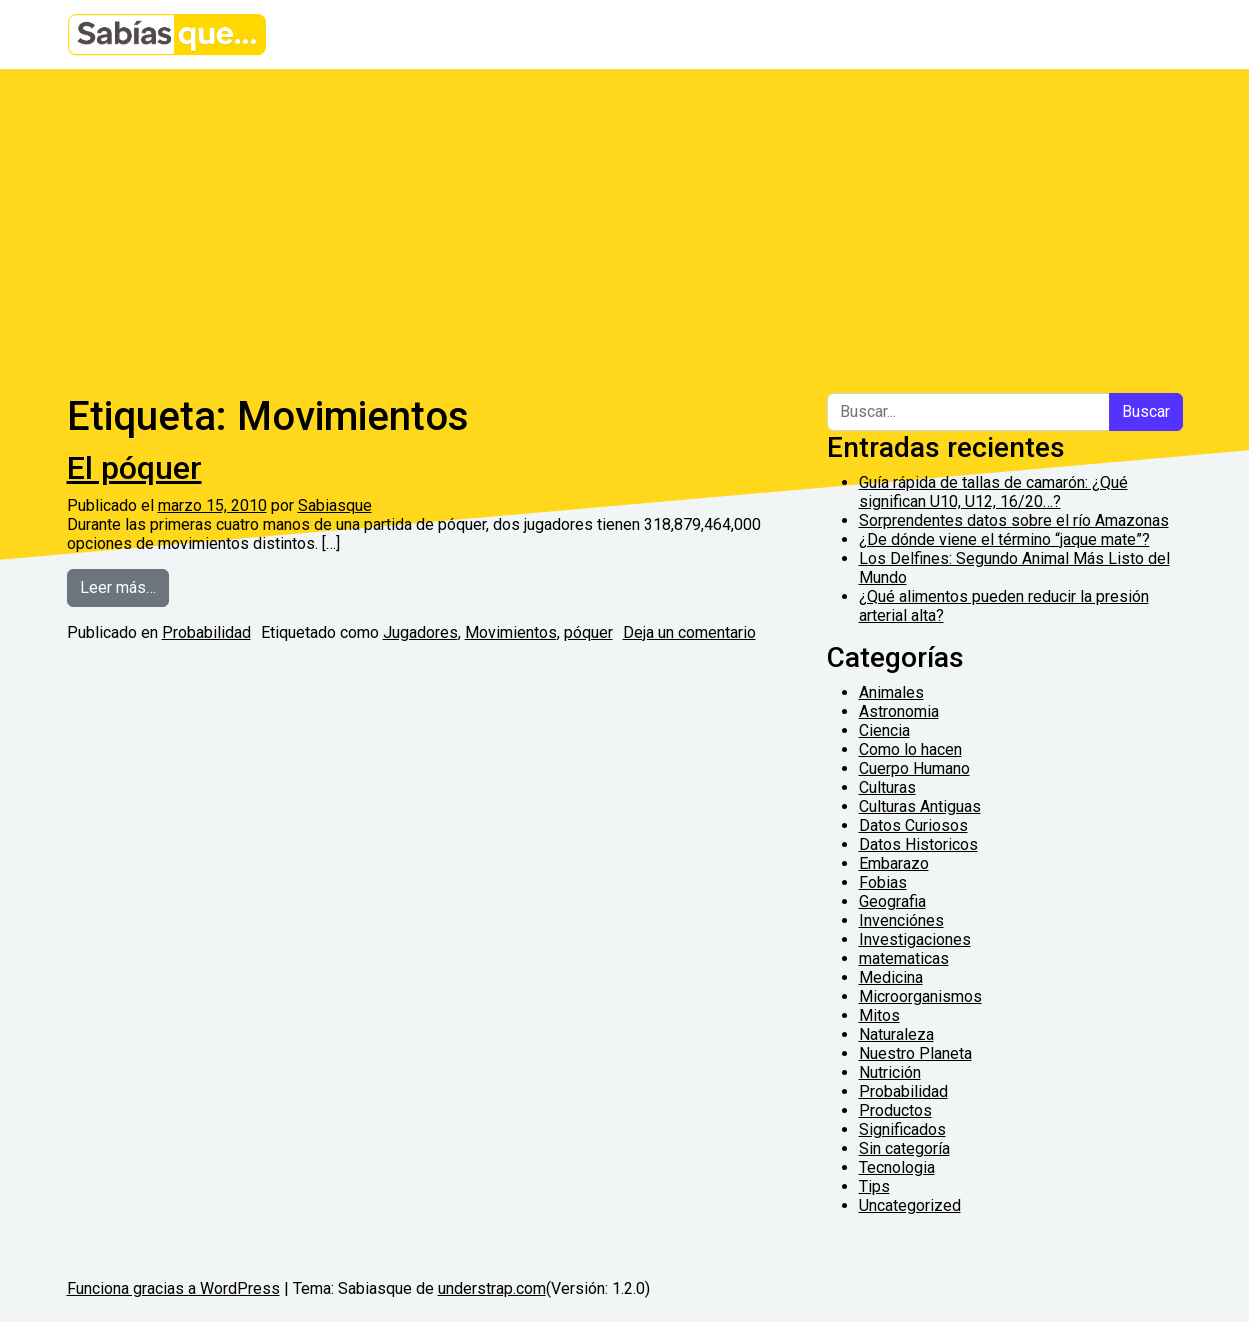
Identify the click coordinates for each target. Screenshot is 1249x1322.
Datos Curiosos (913, 825)
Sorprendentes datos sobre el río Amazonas (1014, 520)
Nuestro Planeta (915, 1053)
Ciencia (884, 730)
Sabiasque (335, 505)
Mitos (879, 1015)
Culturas (887, 787)
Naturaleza (896, 1034)
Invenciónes (901, 920)
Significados (902, 1129)
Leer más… (124, 586)
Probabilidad (206, 632)
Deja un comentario (689, 632)
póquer (588, 632)
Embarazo (894, 863)
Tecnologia (897, 1167)
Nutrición (890, 1072)
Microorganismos (920, 996)
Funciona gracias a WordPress (173, 1288)
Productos (895, 1110)
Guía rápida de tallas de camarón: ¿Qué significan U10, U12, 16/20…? (993, 492)
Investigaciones (915, 939)
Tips (874, 1186)
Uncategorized (910, 1205)
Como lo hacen (910, 749)
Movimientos (511, 632)
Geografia (892, 901)
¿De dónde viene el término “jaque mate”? (1004, 539)
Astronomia (899, 711)
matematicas (904, 958)
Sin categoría (904, 1148)
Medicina (891, 977)
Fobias (883, 882)
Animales (891, 692)
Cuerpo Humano (914, 768)
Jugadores (420, 632)
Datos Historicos (918, 844)
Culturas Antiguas (920, 806)
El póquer (134, 468)
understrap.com (492, 1288)
